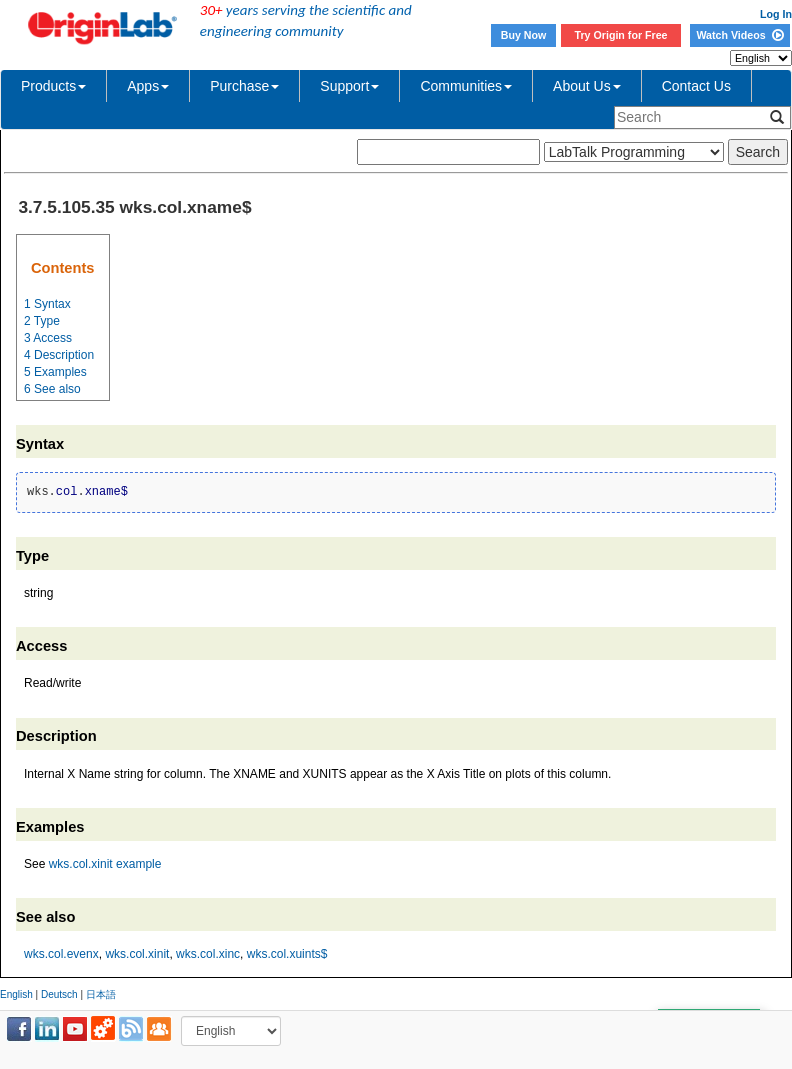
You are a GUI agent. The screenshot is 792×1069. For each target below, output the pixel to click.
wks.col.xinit (137, 954)
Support (349, 86)
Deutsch (59, 994)
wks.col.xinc (208, 954)
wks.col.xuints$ (287, 954)
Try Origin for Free (621, 35)
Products (53, 86)
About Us (587, 86)
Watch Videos (739, 35)
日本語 (101, 994)
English (16, 994)
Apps (148, 86)
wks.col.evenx (61, 954)
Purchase (244, 86)
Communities (466, 86)
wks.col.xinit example (105, 864)
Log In (776, 14)
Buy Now (524, 35)
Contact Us (696, 86)
